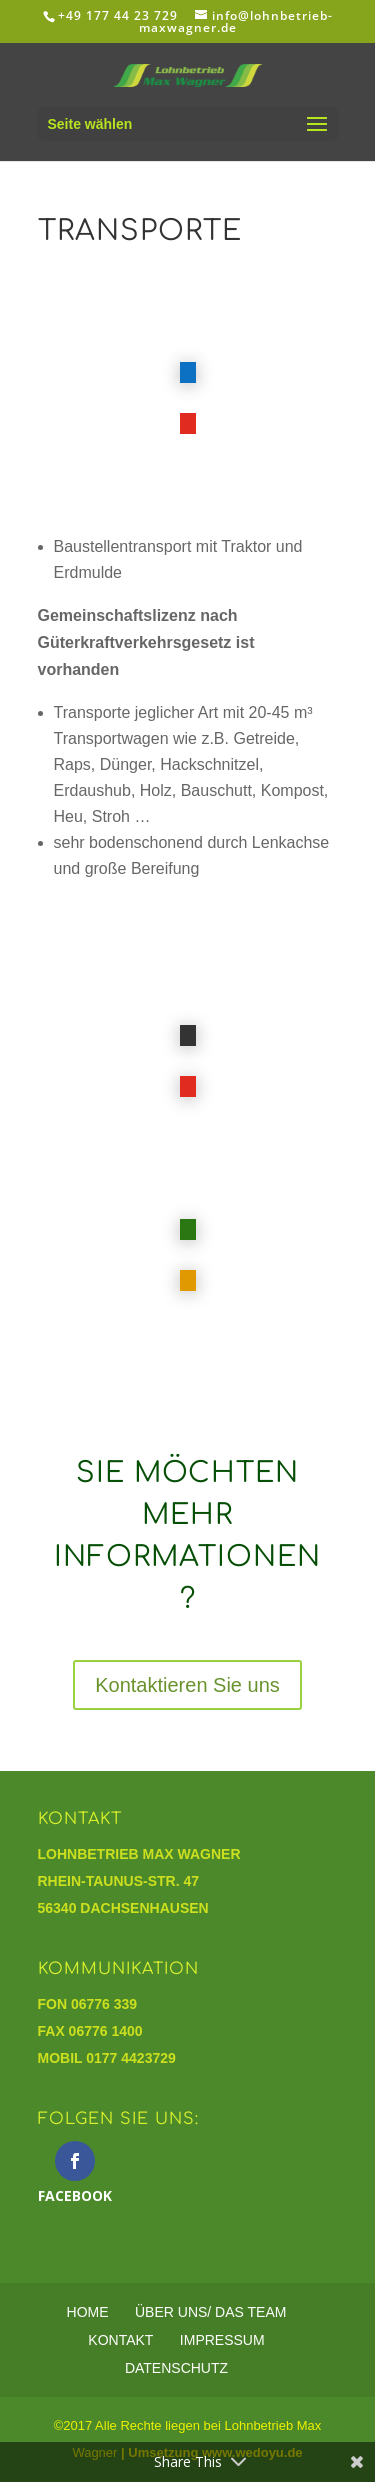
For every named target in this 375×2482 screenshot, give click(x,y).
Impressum (222, 2340)
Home (88, 2312)
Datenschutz (176, 2368)
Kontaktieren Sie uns (187, 1685)
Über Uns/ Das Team (210, 2312)
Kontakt (120, 2340)
